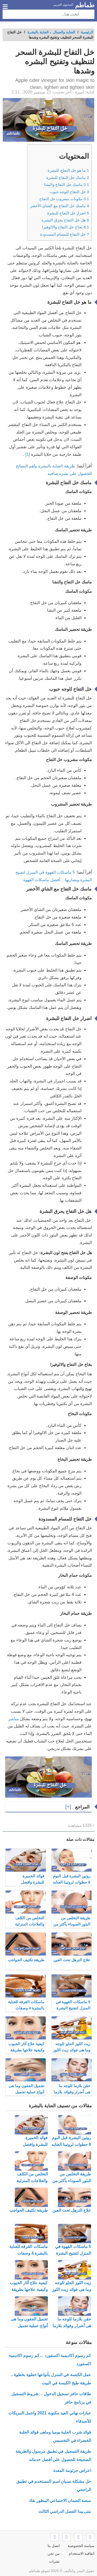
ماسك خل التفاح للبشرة (67, 177)
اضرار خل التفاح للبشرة (68, 213)
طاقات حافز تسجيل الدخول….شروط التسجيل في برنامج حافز (51, 2398)
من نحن (54, 2553)
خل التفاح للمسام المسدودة (64, 234)
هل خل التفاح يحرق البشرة (65, 220)
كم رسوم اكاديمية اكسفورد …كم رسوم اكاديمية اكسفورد (50, 2359)
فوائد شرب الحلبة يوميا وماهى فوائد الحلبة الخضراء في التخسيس (55, 2436)
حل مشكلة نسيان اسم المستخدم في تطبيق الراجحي (53, 2485)
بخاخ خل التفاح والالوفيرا (65, 227)
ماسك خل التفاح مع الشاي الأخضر (59, 206)
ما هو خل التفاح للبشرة (68, 170)
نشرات (54, 2561)
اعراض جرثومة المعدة (72, 2470)
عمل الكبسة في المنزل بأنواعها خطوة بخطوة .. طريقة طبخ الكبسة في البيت (51, 2378)
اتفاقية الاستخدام (81, 2553)
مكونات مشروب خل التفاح (64, 199)
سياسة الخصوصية (81, 2546)
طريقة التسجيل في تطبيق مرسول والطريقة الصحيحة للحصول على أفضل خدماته (53, 2455)
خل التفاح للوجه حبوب (69, 192)
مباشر (13, 1719)
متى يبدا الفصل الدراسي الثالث (64, 2511)
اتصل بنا (54, 2546)
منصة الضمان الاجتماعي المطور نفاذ (60, 2500)
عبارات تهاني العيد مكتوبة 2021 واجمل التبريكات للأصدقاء (49, 2417)
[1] (27, 454)
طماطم (84, 5)
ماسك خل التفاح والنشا (66, 184)
